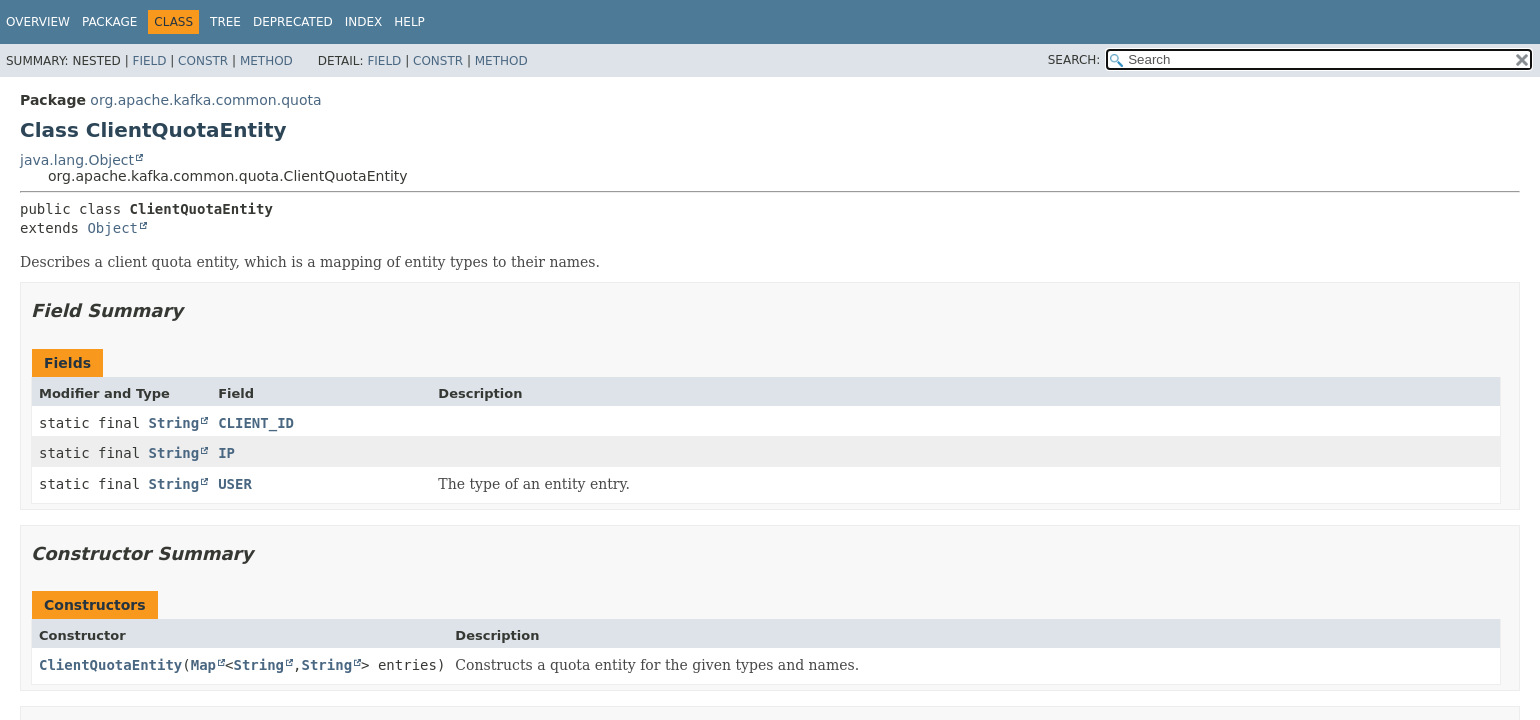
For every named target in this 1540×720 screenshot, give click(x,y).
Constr (203, 61)
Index (364, 22)
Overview (38, 22)
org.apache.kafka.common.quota (205, 100)
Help (409, 22)
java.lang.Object (77, 160)
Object (112, 228)
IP (226, 453)
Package (109, 22)
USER (235, 484)
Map (203, 665)
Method (266, 61)
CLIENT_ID (256, 423)
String (174, 423)
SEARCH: (1074, 60)
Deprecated (293, 22)
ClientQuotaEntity (110, 665)
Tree (225, 22)
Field (149, 61)
